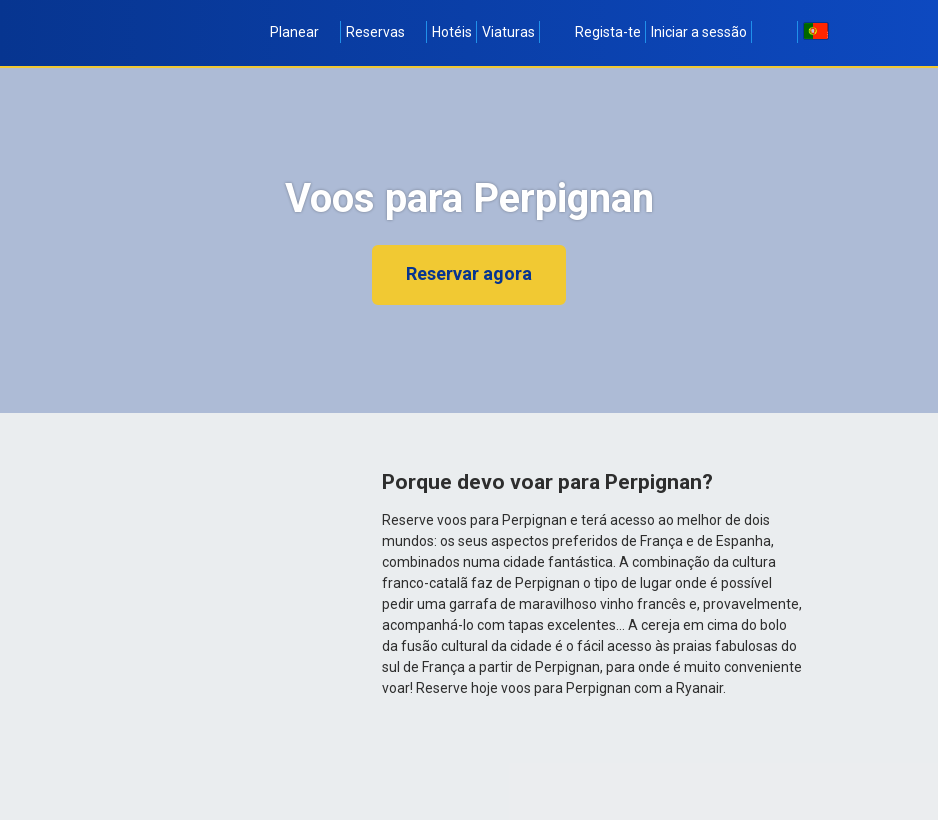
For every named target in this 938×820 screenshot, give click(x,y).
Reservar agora (469, 273)
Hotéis (452, 32)
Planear (303, 32)
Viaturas (508, 32)
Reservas (384, 32)
